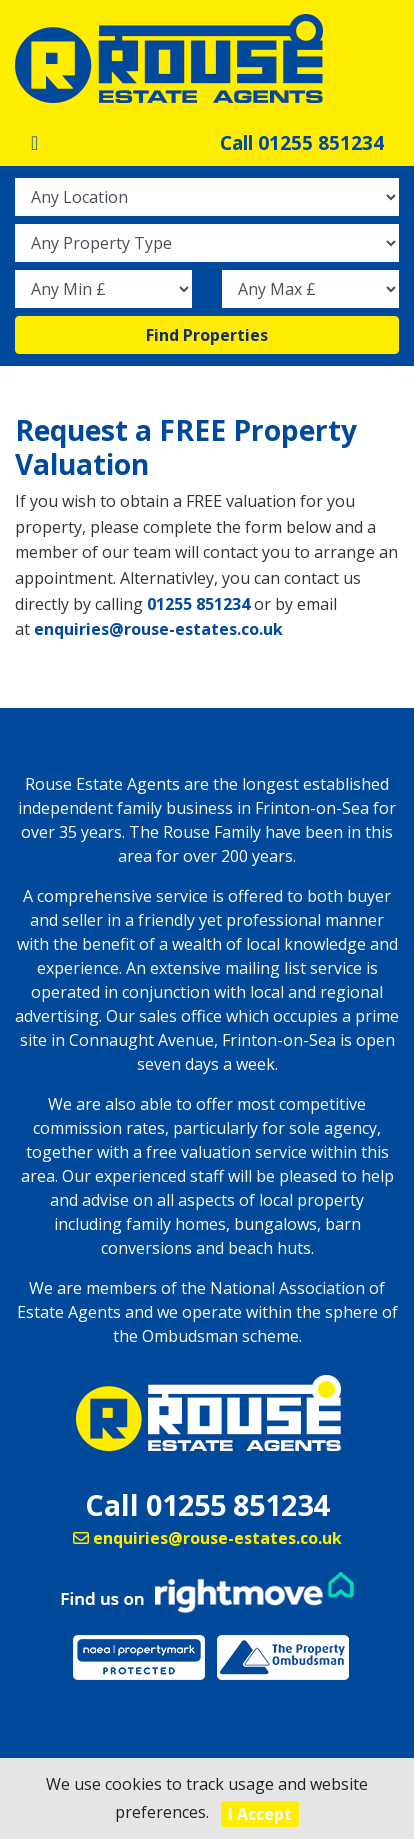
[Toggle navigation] (34, 143)
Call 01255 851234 (302, 142)
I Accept (260, 1814)
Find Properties (207, 335)
